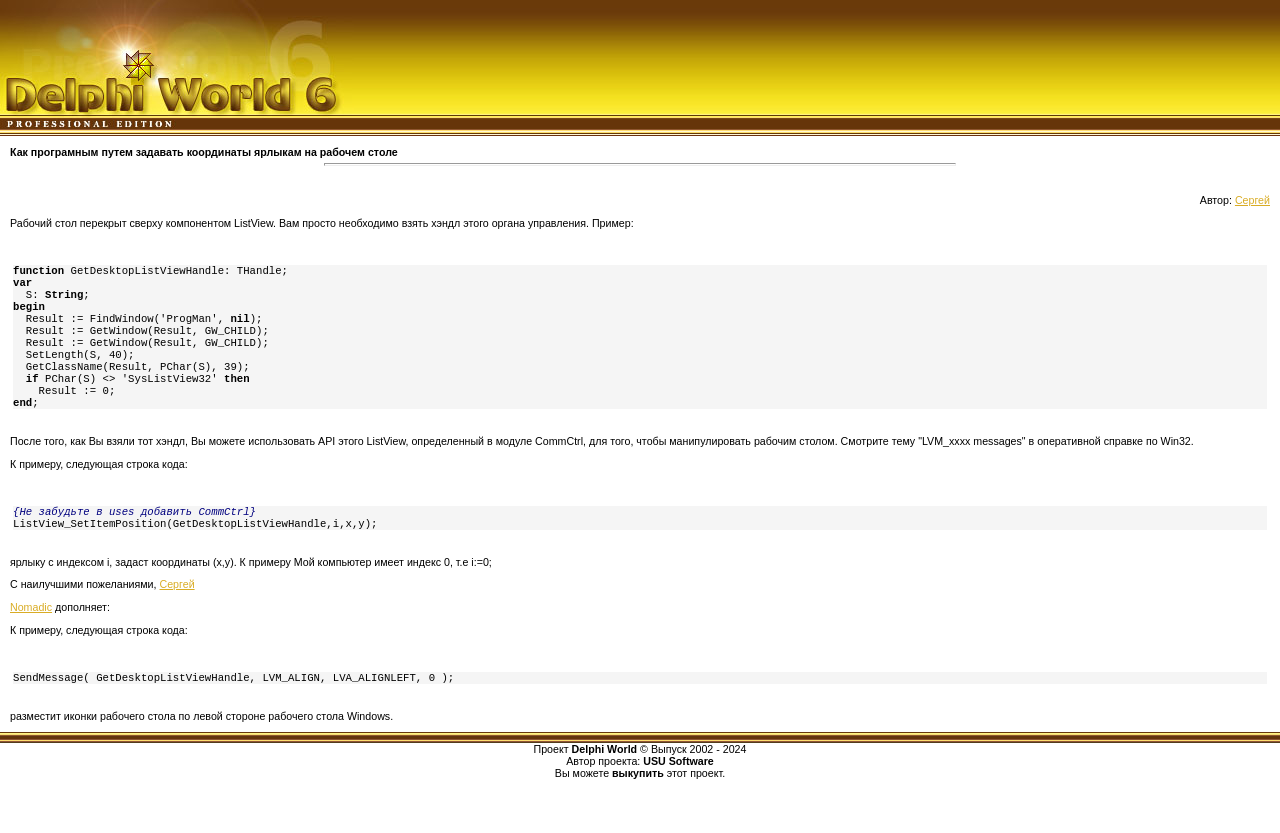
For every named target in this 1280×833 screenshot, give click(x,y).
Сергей (1252, 200)
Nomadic (31, 635)
